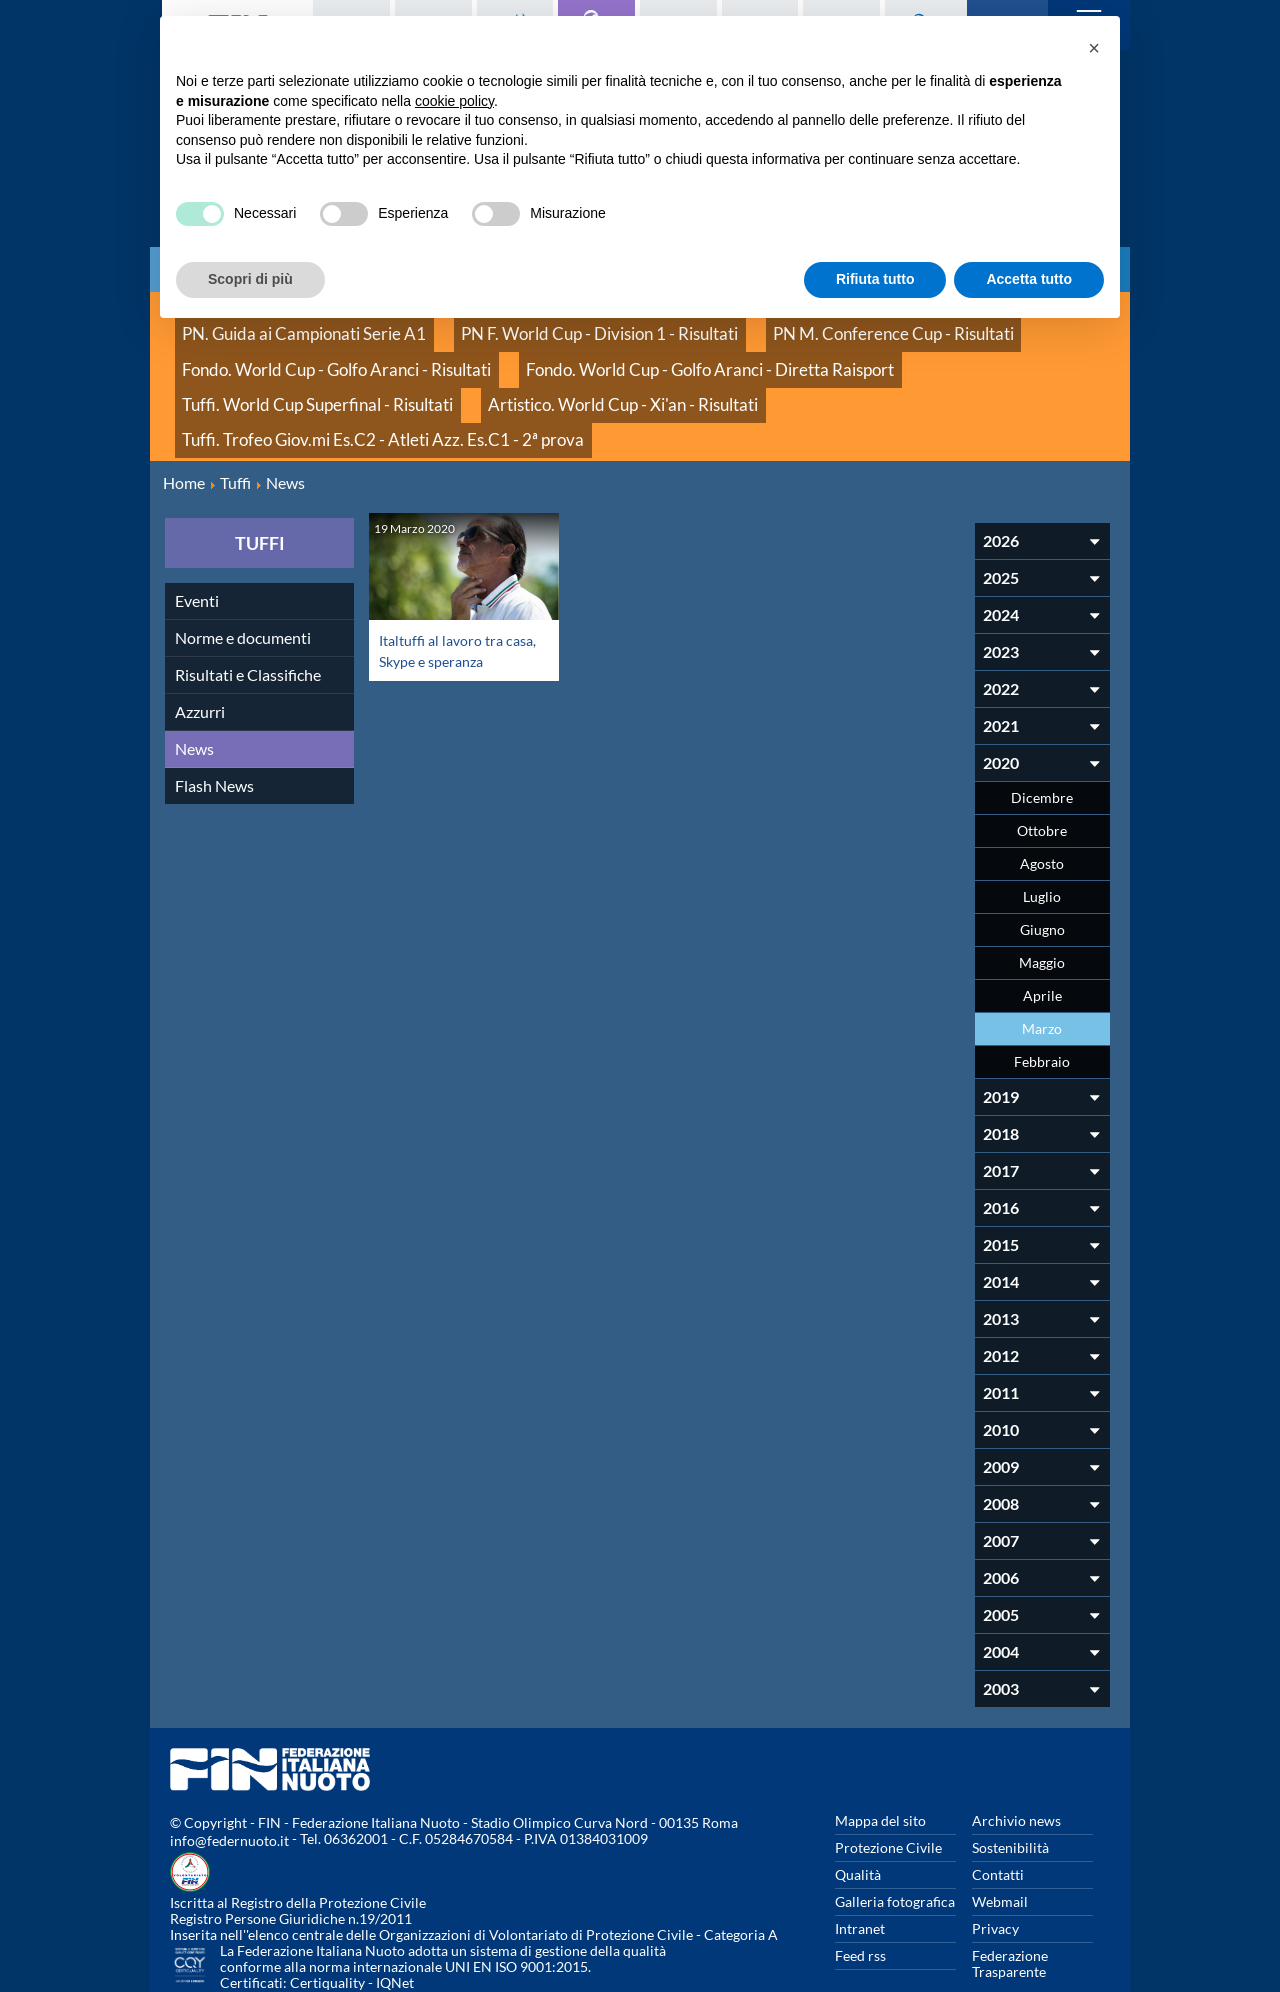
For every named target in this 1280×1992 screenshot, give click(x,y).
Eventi (197, 525)
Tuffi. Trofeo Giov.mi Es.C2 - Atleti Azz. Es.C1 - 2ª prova (599, 371)
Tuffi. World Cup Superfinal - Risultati (918, 349)
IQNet (395, 1907)
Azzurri (200, 636)
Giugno (1042, 854)
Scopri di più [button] (250, 279)
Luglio (1042, 821)
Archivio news (1016, 1745)
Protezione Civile (888, 1772)
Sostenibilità (1010, 1772)
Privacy (995, 1853)
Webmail (1000, 1826)
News (194, 673)
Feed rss (860, 1880)
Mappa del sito (880, 1745)
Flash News (214, 710)
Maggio (1042, 887)
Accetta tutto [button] (1029, 279)
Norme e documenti (243, 562)
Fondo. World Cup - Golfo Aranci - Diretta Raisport (623, 349)
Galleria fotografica (895, 1826)
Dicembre (1042, 722)
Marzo (1042, 953)
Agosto (1042, 788)
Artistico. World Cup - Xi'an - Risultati (292, 371)
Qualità (858, 1799)
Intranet (860, 1853)
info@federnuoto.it (229, 1765)
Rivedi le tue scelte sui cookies (1029, 1930)
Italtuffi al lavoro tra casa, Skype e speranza (455, 574)
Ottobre (1042, 755)
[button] (1094, 48)
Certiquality (327, 1907)
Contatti (998, 1799)
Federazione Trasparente (1010, 1888)
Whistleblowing (884, 1922)
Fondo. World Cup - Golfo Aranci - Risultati (309, 349)
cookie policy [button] (454, 101)
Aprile (1042, 920)
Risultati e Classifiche (248, 599)
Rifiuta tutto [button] (875, 279)
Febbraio (1042, 986)
